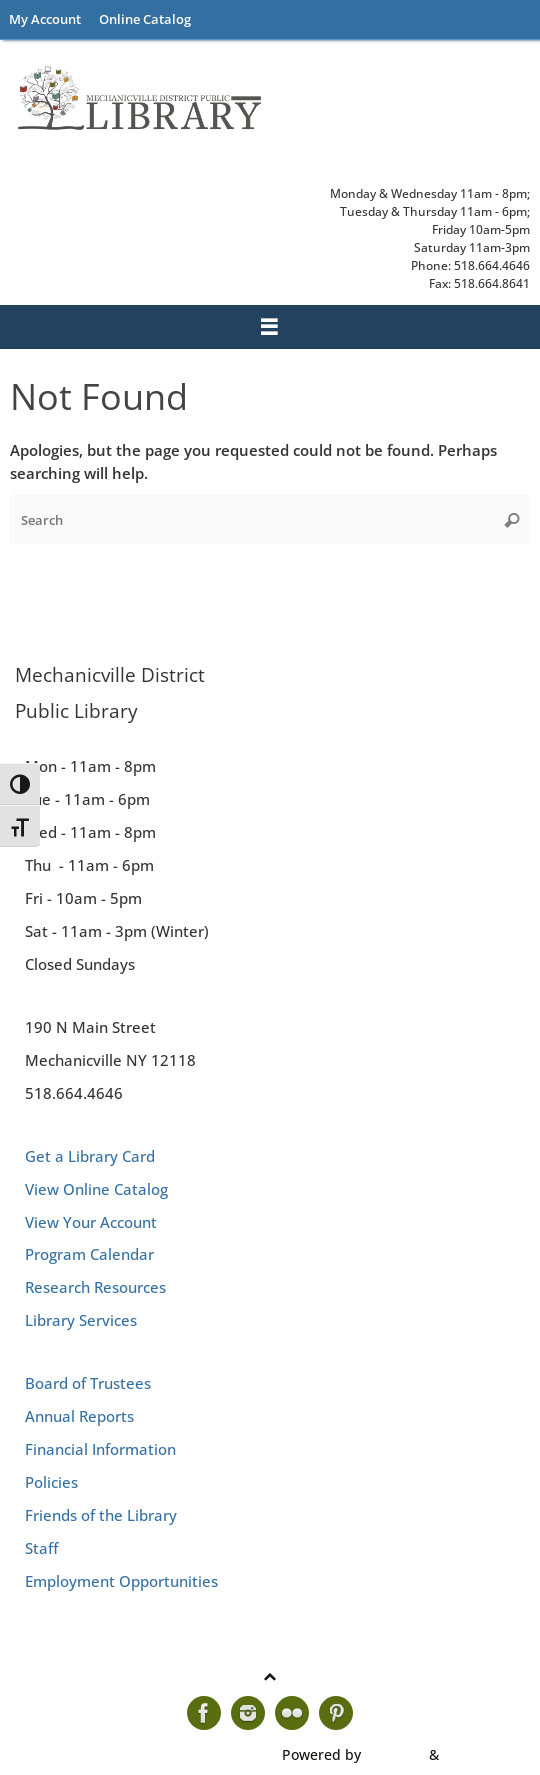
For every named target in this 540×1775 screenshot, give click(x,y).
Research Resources (95, 1287)
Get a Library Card (90, 1156)
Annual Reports (79, 1416)
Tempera (395, 1754)
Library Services (81, 1320)
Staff (41, 1548)
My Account (45, 19)
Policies (51, 1482)
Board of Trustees (88, 1383)
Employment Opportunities (121, 1581)
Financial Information (100, 1449)
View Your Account (91, 1222)
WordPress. (481, 1754)
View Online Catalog (96, 1189)
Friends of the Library (101, 1515)
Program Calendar (89, 1254)
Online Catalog (145, 19)
